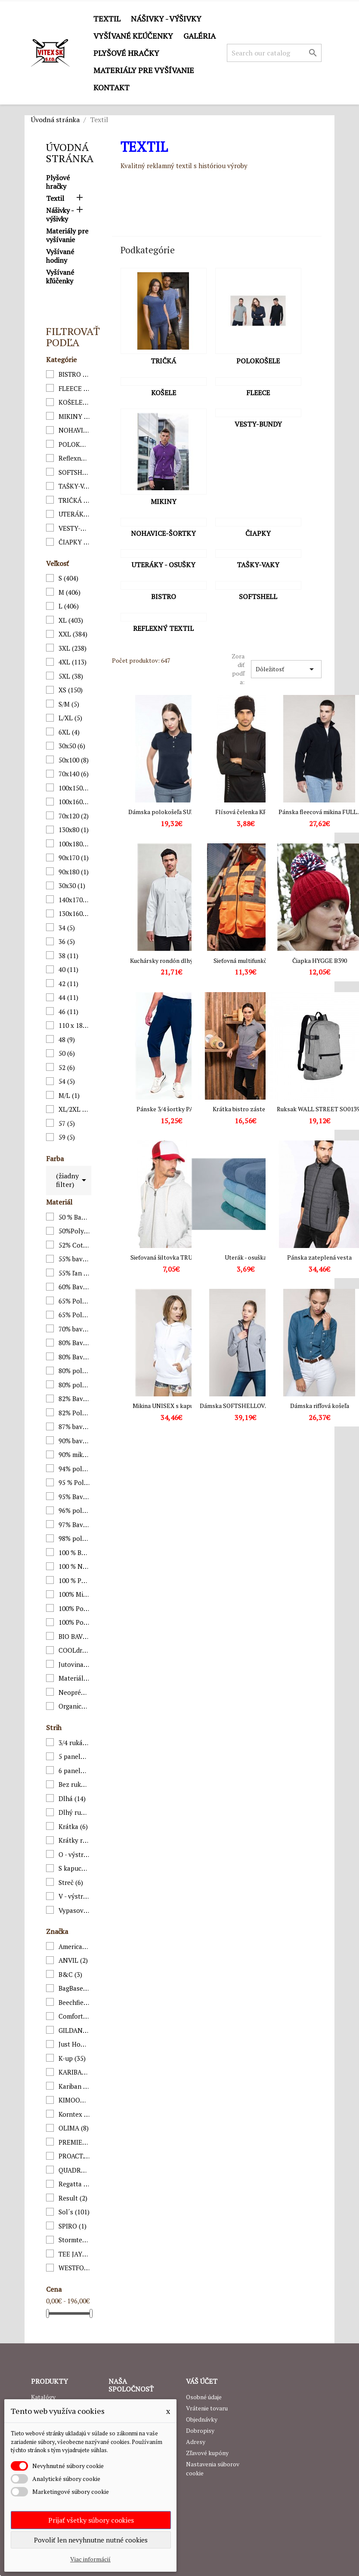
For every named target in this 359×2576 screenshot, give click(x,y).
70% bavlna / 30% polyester (74, 1329)
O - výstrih (74, 1854)
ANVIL (73, 1960)
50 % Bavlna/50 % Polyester (74, 1217)
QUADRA (74, 2170)
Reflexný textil (74, 458)
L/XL (70, 717)
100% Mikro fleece (74, 1594)
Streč (71, 1882)
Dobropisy (200, 2430)
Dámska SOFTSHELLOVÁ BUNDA (245, 1406)
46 (68, 1011)
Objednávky (201, 2419)
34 (67, 927)
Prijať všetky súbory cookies (91, 2520)
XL (71, 620)
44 (68, 997)
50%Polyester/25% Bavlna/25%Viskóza (74, 1231)
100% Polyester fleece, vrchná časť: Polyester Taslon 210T (74, 1622)
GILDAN (74, 2030)
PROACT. (74, 2156)
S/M (69, 704)
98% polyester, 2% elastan (74, 1538)
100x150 (74, 788)
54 (67, 1081)
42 (68, 983)
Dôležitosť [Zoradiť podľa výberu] (286, 669)
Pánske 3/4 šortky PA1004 (171, 1109)
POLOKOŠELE (74, 444)
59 (67, 1137)
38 (68, 955)
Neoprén (74, 1692)
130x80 (74, 829)
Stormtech (74, 2239)
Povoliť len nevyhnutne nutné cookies (91, 2540)
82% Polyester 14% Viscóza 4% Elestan (74, 1412)
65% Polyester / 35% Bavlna (74, 1301)
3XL (73, 648)
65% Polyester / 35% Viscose (74, 1314)
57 (67, 1123)
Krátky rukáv (74, 1840)
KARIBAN (74, 2072)
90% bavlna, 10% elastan (74, 1440)
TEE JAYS (74, 2254)
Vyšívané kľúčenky (133, 36)
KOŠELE (74, 402)
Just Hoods (74, 2044)
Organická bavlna (74, 1706)
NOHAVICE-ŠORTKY (74, 430)
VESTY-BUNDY (74, 528)
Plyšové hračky (126, 53)
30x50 (72, 745)
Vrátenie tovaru (207, 2408)
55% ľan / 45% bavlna (74, 1273)
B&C (70, 1974)
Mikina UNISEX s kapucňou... (171, 1406)
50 (67, 1053)
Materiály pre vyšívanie (143, 70)
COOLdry (74, 1650)
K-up (72, 2058)
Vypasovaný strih (74, 1910)
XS (71, 689)
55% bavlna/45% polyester (74, 1258)
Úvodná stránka (69, 152)
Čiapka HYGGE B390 (319, 960)
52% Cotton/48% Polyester (74, 1245)
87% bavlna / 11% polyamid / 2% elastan (74, 1426)
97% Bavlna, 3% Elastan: (74, 1524)
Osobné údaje (204, 2397)
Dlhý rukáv (74, 1812)
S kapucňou (74, 1868)
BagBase (74, 1988)
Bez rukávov (74, 1784)
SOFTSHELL (74, 472)
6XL (69, 732)
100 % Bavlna (74, 1552)
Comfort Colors (74, 2016)
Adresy (195, 2442)
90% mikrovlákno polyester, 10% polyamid (74, 1454)
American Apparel (74, 1946)
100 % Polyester (74, 1580)
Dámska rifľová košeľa (319, 1406)
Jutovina (74, 1664)
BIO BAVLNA (74, 1636)
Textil (107, 18)
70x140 (74, 773)
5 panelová (74, 1756)
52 (67, 1067)
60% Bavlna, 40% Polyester (74, 1286)
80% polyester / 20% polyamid (74, 1384)
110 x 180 (74, 1025)
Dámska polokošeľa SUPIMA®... (171, 812)
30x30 (72, 885)
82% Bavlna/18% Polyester (74, 1398)
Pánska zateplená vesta (319, 1257)
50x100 (74, 760)
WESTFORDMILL (74, 2267)
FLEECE (74, 388)
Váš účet (201, 2381)
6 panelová (74, 1770)
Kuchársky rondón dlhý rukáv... (171, 960)
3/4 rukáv (74, 1742)
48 (67, 1039)
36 (67, 941)
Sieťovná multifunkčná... (245, 960)
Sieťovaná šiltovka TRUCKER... (171, 1257)
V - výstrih (74, 1896)
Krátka (73, 1826)
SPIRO (73, 2226)
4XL (73, 662)
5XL (71, 676)
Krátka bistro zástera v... (246, 1109)
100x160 (74, 801)
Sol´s (74, 2211)
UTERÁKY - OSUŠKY (74, 514)
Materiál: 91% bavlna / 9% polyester (74, 1678)
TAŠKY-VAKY (74, 486)
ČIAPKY (74, 542)
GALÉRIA (199, 36)
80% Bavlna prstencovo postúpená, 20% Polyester (74, 1357)
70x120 (74, 816)
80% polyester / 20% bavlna (74, 1370)
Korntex (74, 2114)
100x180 (74, 843)
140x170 (74, 899)
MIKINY (74, 416)
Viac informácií (90, 2559)
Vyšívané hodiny (60, 256)
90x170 (74, 857)
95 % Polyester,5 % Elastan (74, 1482)
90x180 (74, 871)
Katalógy (43, 2397)
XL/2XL (74, 1109)
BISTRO (74, 374)
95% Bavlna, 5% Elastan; (74, 1496)
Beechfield (74, 2002)
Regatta (74, 2183)
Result (73, 2198)
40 (68, 969)
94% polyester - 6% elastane (74, 1468)
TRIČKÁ (74, 500)
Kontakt (111, 87)
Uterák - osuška (245, 1257)
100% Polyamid (74, 1608)
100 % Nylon (74, 1566)
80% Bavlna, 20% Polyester (74, 1342)
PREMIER (74, 2142)
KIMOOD (74, 2100)
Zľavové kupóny (207, 2453)
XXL (73, 634)
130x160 (74, 913)
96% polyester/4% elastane (74, 1510)
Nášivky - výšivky (166, 18)
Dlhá (72, 1798)
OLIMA (74, 2128)
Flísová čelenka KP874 (245, 812)
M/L (69, 1095)
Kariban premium (74, 2086)
